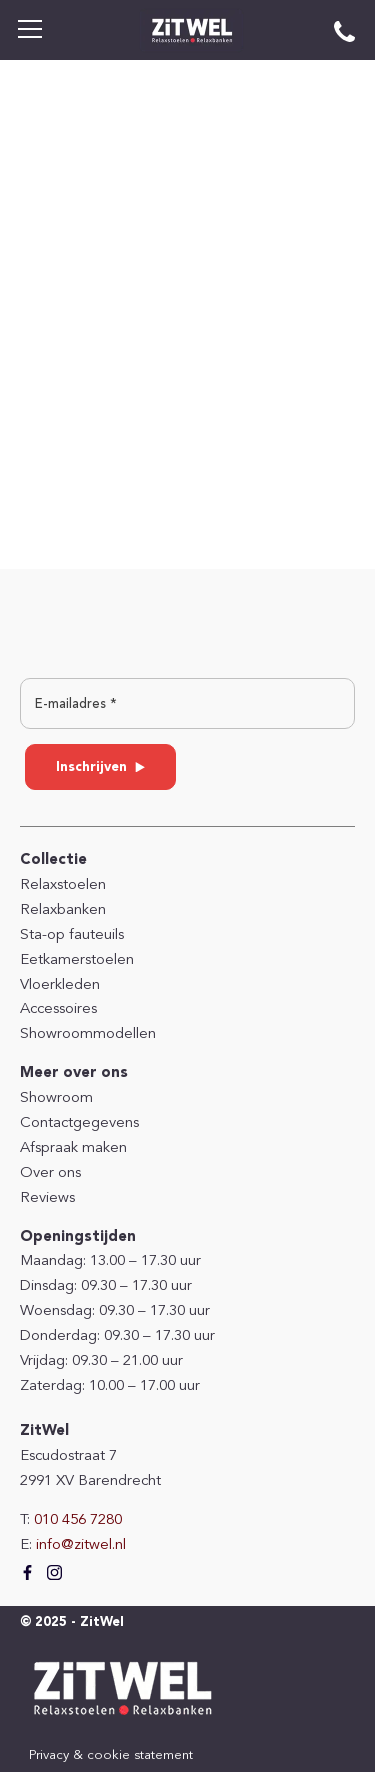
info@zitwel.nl (81, 1545)
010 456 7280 (78, 1520)
